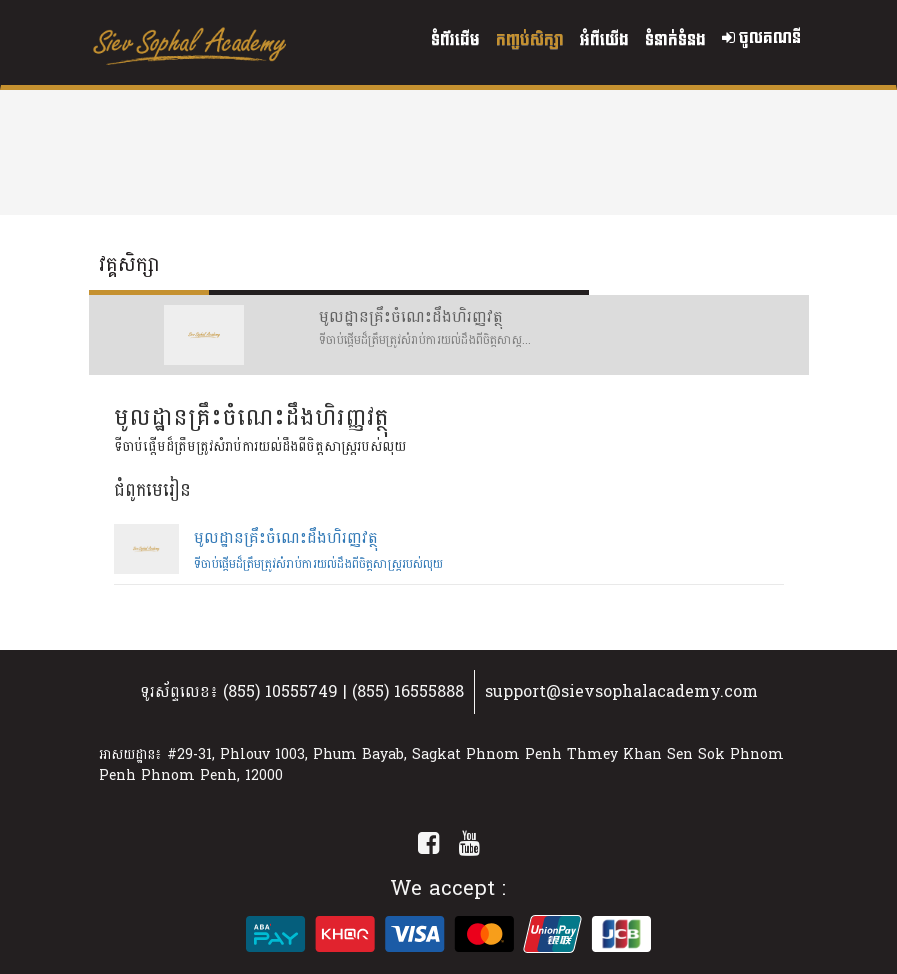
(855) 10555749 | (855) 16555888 (343, 691)
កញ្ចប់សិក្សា (530, 40)
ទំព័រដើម (455, 40)
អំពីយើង (604, 40)
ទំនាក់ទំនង (675, 40)
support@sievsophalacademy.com (621, 691)
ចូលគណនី (761, 38)
